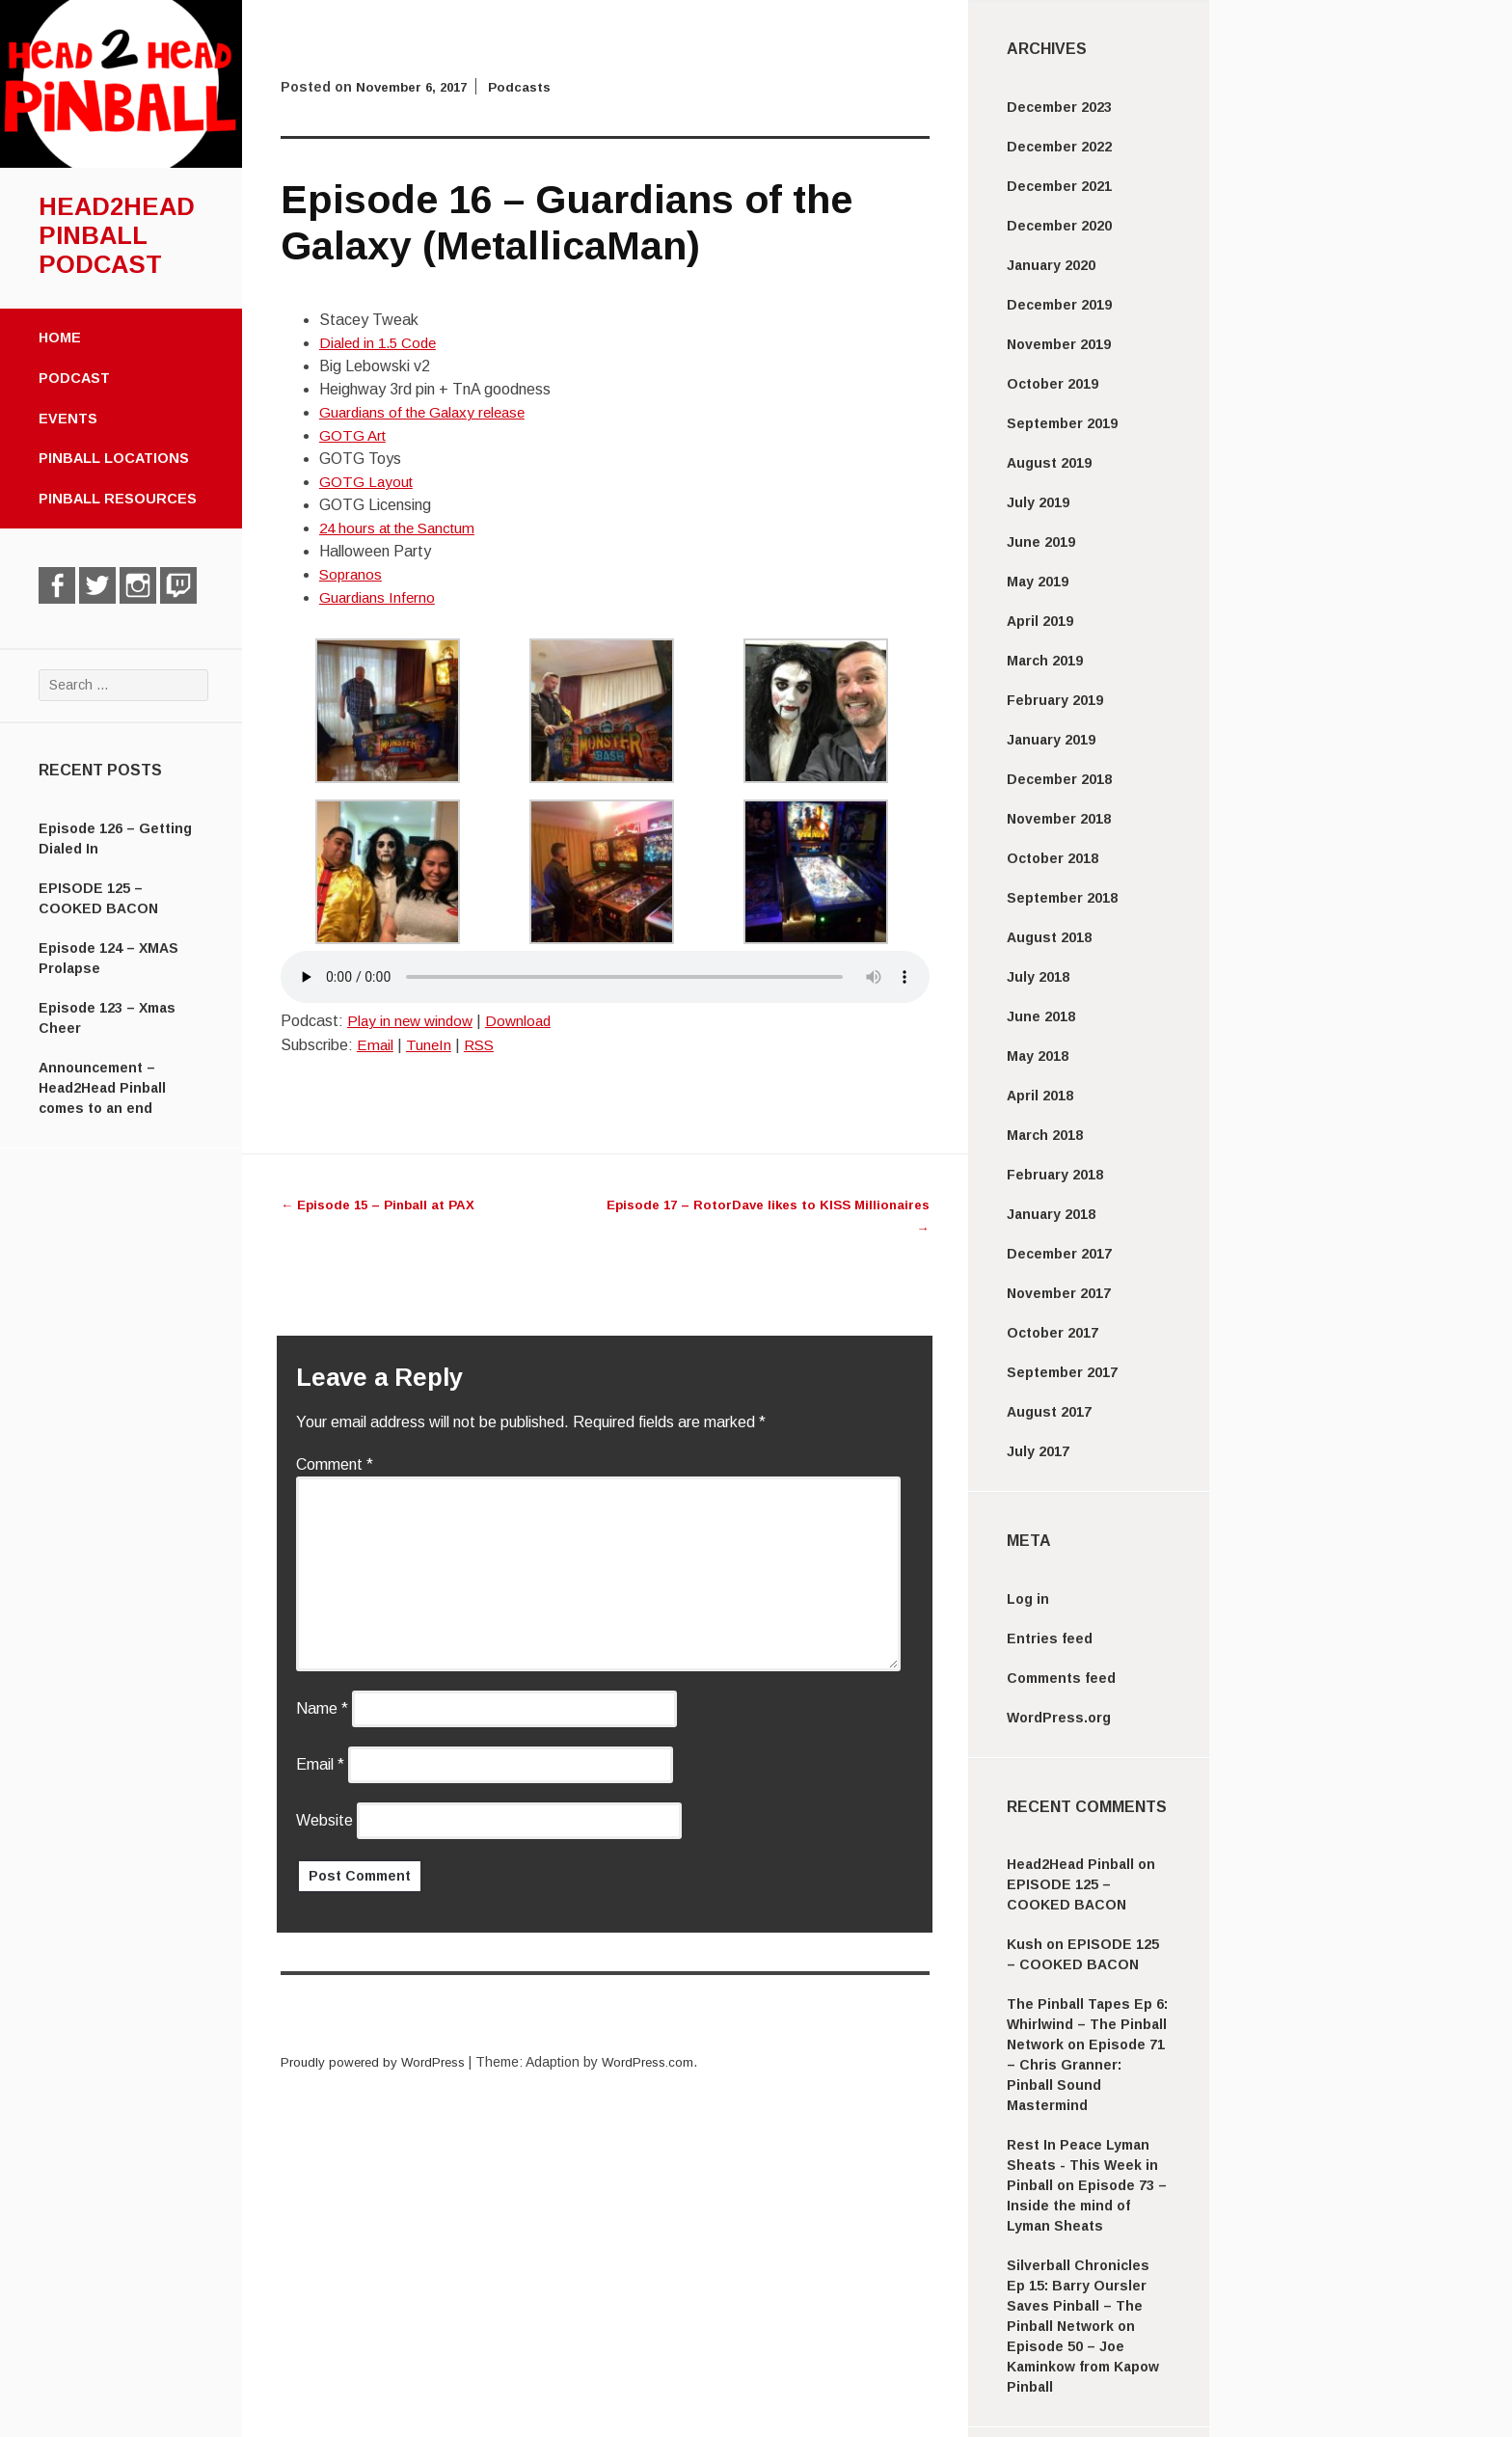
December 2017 (1059, 1253)
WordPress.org (1059, 1717)
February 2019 (1055, 700)
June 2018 (1041, 1016)
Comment (334, 1464)
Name (322, 1708)
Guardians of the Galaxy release (427, 412)
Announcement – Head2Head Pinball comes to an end (102, 1088)
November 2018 (1059, 818)
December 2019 (1059, 304)
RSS (482, 1045)
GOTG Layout (367, 482)
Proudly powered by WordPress (378, 2062)
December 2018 (1059, 779)
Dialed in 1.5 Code (381, 343)
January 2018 (1051, 1214)
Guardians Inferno (379, 597)
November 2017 (1059, 1293)
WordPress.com (661, 2062)
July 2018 (1038, 977)
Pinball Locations (114, 458)
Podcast (74, 378)
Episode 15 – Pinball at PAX (383, 1204)
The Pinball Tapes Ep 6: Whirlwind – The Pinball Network (1087, 2024)
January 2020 (1051, 265)
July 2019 (1038, 502)
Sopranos (352, 574)
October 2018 (1052, 858)
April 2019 (1040, 621)
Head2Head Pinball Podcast (117, 235)
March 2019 (1045, 660)
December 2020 (1059, 225)
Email (375, 1045)
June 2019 (1041, 542)
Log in (1028, 1599)
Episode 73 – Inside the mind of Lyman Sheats (1087, 2206)
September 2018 (1062, 898)
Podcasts (529, 87)
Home (60, 337)
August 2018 (1049, 937)
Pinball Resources (118, 498)
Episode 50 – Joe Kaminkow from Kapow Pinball (1083, 2367)
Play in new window (412, 1021)
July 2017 (1038, 1451)
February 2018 (1055, 1174)
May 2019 (1037, 581)
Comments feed (1061, 1678)
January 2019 (1051, 739)
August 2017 (1049, 1412)
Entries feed (1050, 1638)
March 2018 (1045, 1135)
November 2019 (1059, 344)
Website (324, 1820)
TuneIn (430, 1045)
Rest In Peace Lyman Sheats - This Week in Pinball (1082, 2165)
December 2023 (1059, 107)
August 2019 (1049, 463)
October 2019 (1052, 384)
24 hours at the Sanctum (402, 528)
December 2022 (1059, 146)
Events (68, 418)
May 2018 (1037, 1056)
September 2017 (1062, 1372)
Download (525, 1021)
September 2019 (1062, 423)
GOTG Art (354, 435)
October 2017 (1052, 1332)
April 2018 (1040, 1095)
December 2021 (1059, 186)
